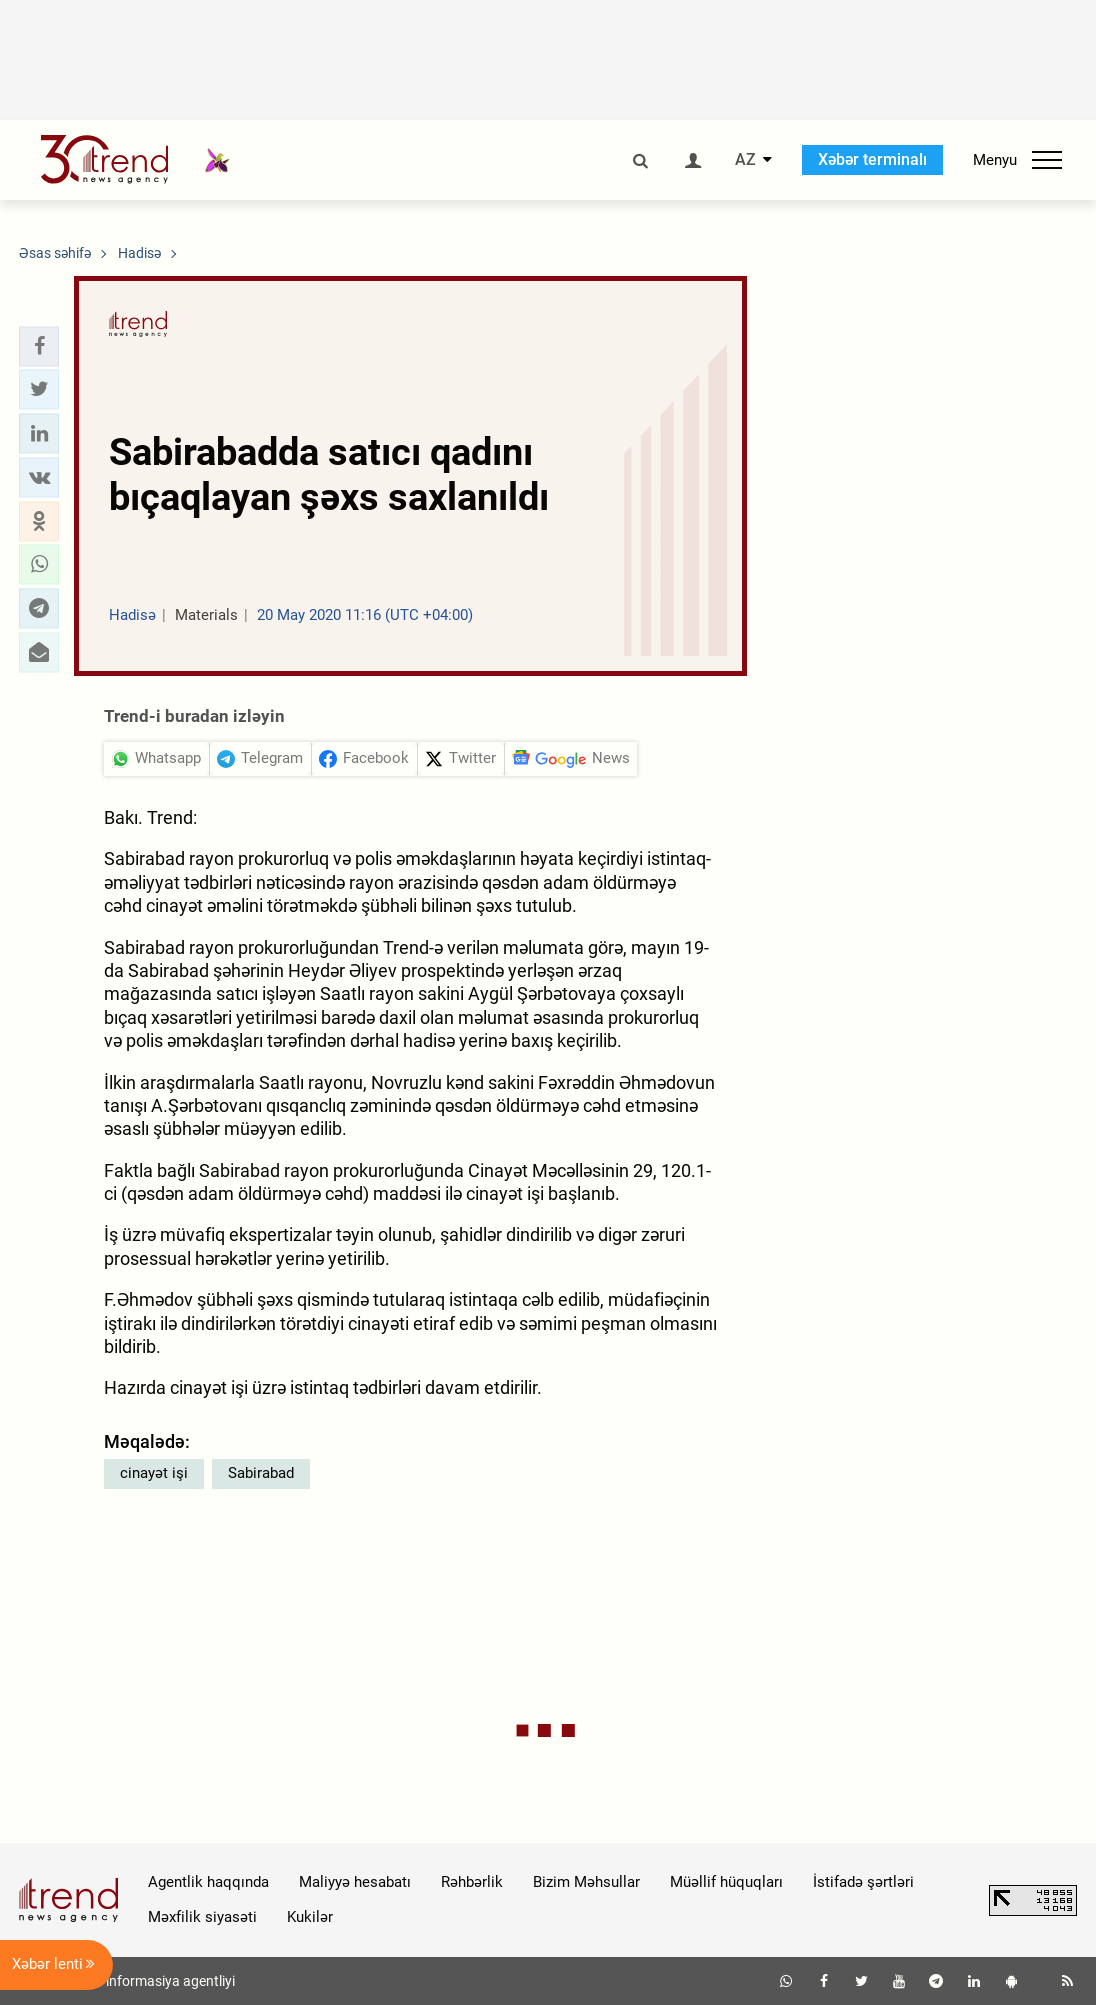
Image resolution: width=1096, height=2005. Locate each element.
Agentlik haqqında (208, 1882)
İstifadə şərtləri (863, 1882)
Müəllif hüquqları (726, 1882)
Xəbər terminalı (872, 159)
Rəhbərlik (472, 1882)
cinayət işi (154, 1473)
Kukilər (310, 1917)
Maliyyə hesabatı (355, 1882)
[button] (39, 346)
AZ (745, 160)
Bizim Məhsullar (586, 1882)
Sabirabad (261, 1473)
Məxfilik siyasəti (202, 1917)
